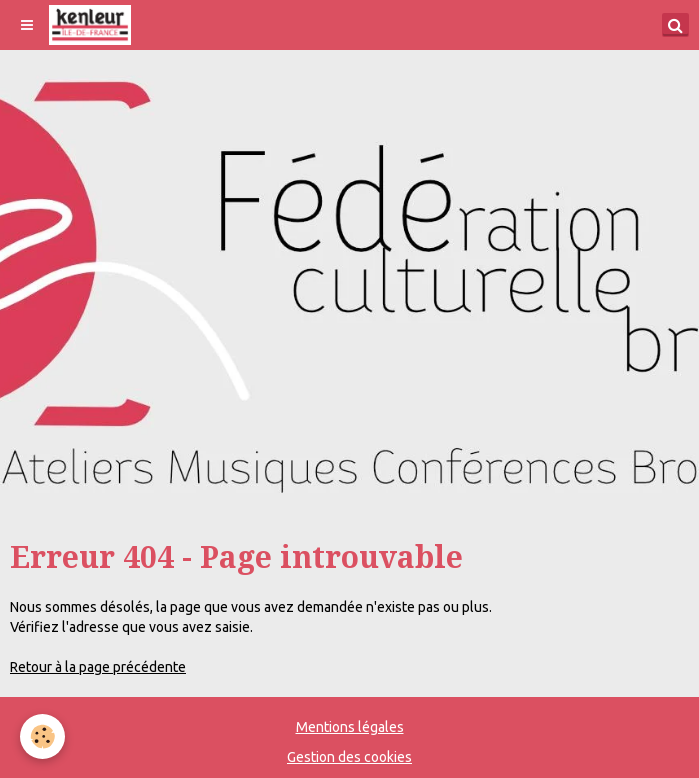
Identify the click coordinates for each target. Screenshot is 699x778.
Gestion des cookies (349, 757)
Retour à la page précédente (98, 667)
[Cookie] (42, 736)
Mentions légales (350, 727)
